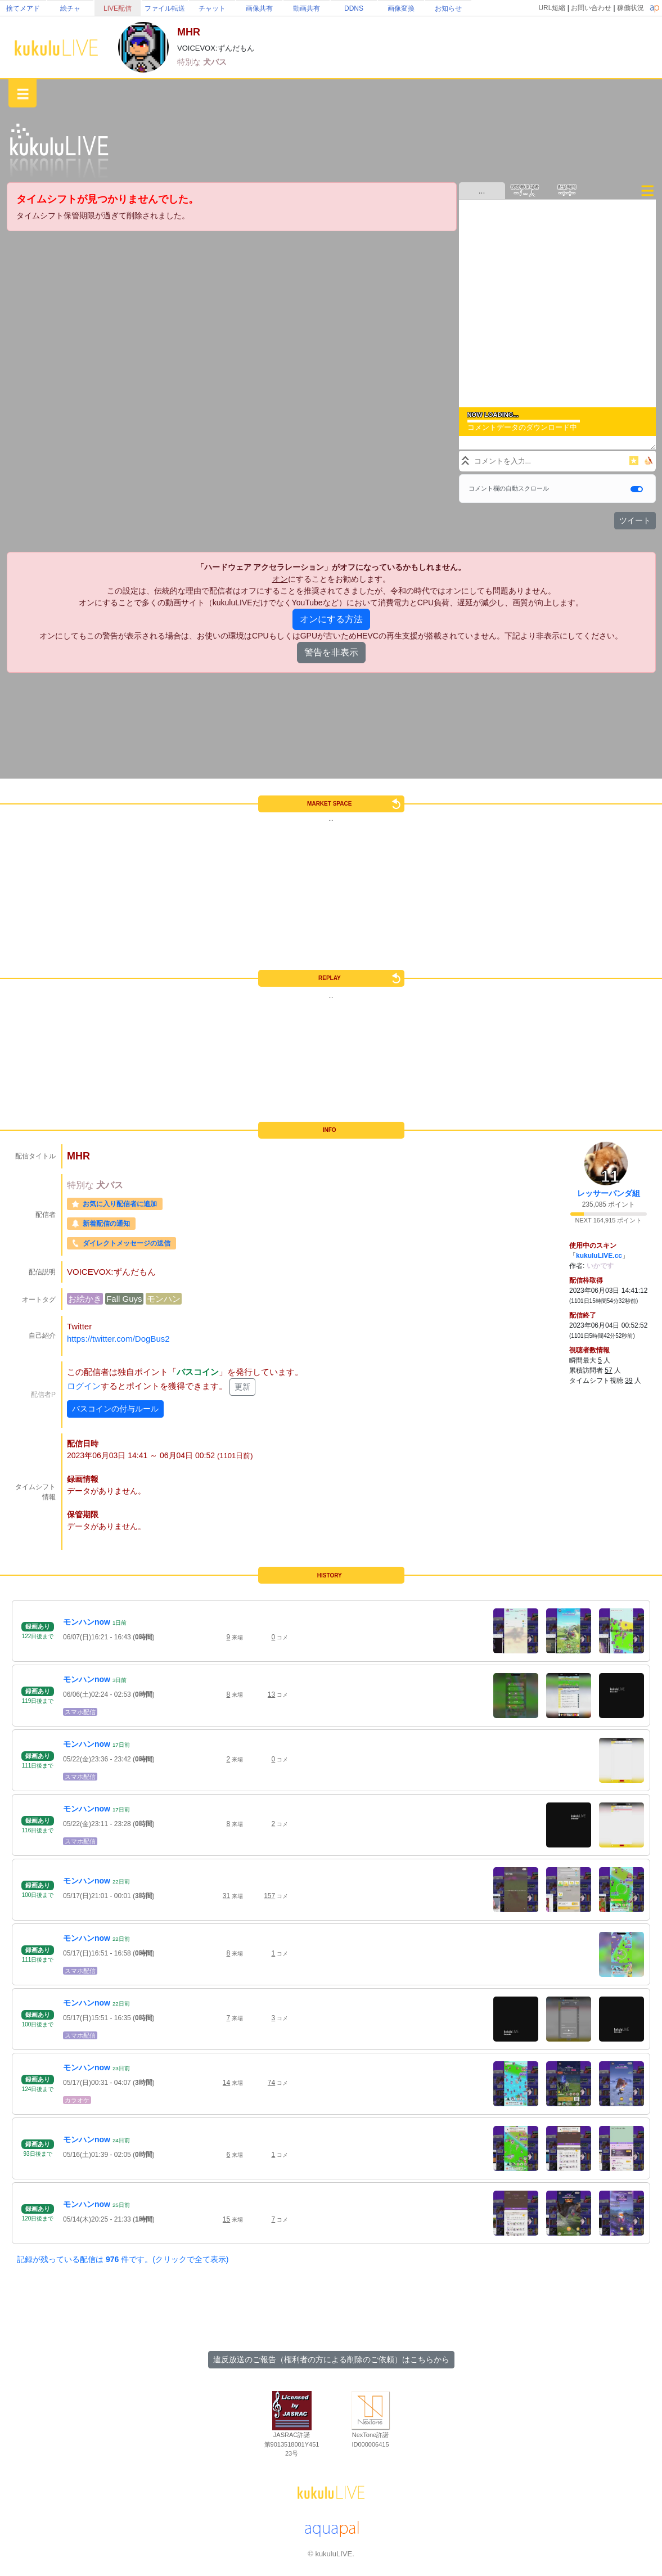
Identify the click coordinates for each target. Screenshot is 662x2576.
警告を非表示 (331, 652)
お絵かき (85, 1298)
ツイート (635, 520)
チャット (212, 8)
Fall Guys (124, 1298)
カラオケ (77, 2100)
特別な (190, 61)
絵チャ (70, 8)
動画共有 (306, 8)
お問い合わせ (591, 8)
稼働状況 (630, 8)
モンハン (164, 1298)
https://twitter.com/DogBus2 (118, 1338)
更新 (242, 1386)
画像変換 (401, 8)
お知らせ (448, 8)
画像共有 (259, 8)
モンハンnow (86, 1621)
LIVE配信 (117, 8)
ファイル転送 (165, 8)
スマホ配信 (80, 1712)
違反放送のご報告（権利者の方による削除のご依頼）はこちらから (331, 2359)
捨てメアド (23, 8)
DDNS (353, 8)
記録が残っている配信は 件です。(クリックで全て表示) (122, 2259)
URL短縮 (551, 8)
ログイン (84, 1386)
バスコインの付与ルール (115, 1408)
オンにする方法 (331, 619)
